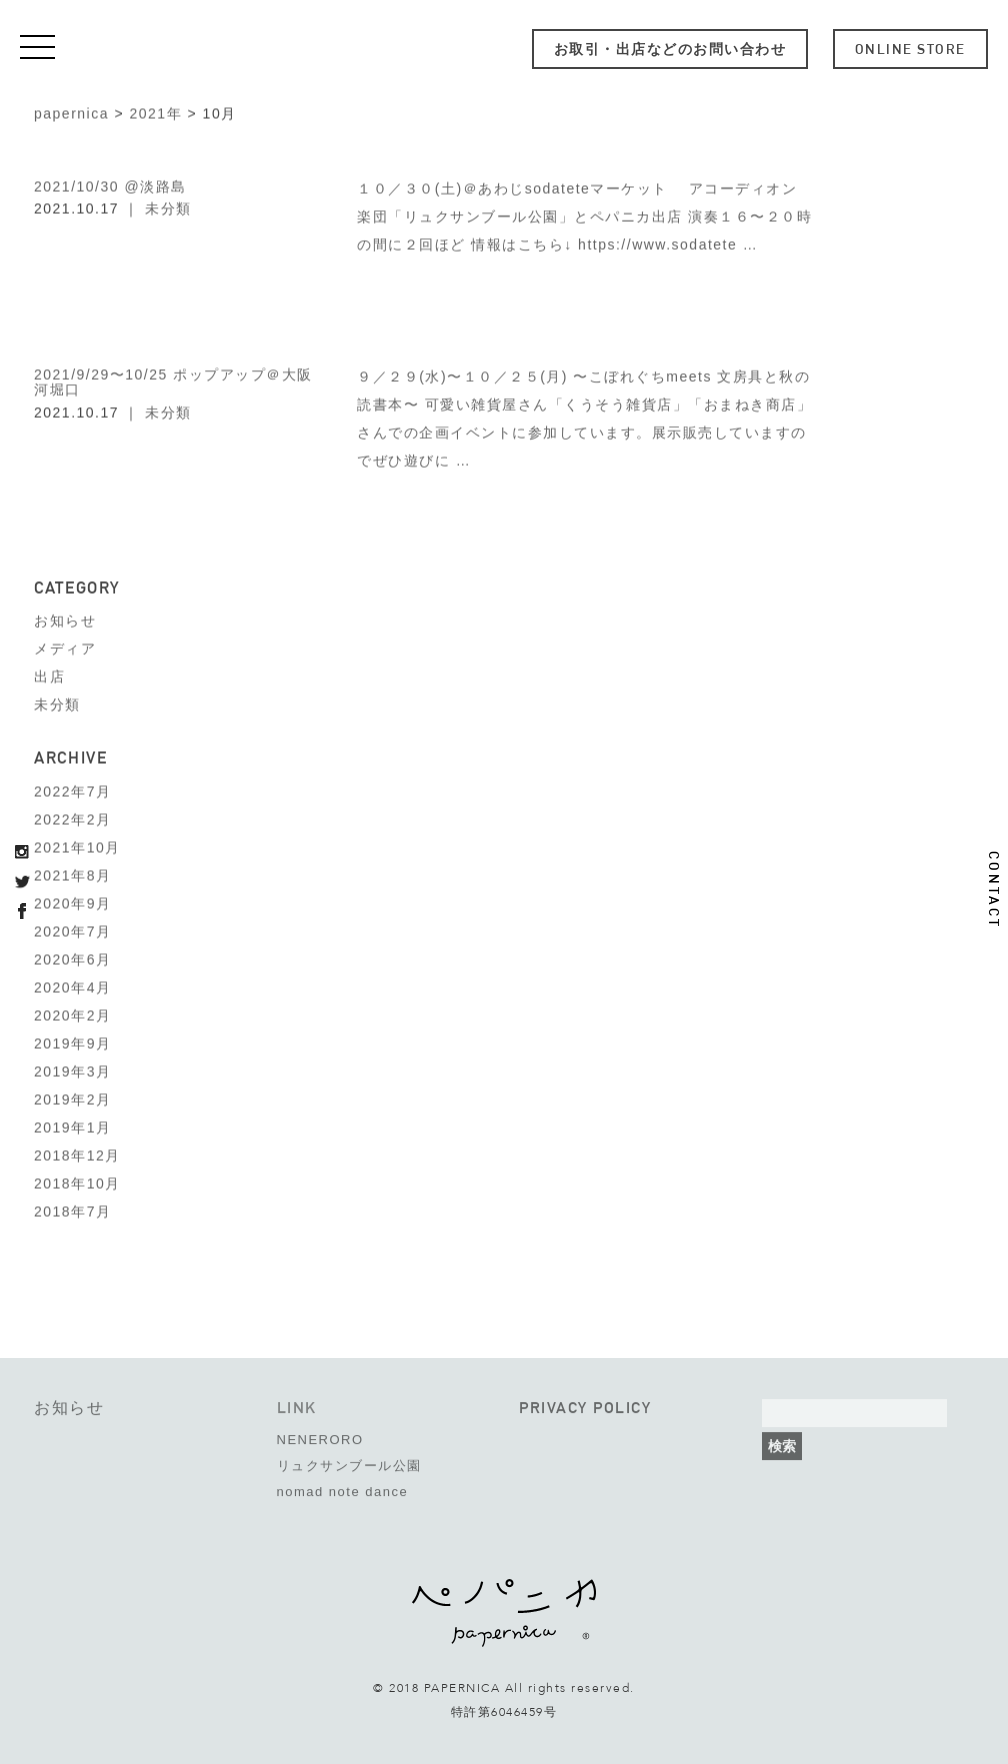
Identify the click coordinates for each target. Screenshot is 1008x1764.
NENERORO (320, 1432)
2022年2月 (72, 817)
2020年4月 (72, 985)
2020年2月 (72, 1013)
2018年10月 (77, 1181)
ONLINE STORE (910, 49)
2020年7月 (72, 929)
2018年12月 (77, 1153)
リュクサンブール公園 (349, 1458)
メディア (65, 647)
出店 (49, 675)
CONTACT (994, 890)
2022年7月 (72, 789)
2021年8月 (72, 873)
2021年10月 (77, 845)
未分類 (168, 206)
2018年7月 (72, 1209)
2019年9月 (72, 1041)
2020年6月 (72, 957)
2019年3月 (72, 1069)
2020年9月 (72, 901)
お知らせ (65, 619)
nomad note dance (343, 1484)
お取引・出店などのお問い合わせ (670, 49)
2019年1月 (72, 1125)
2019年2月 (72, 1097)
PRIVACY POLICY (585, 1400)
